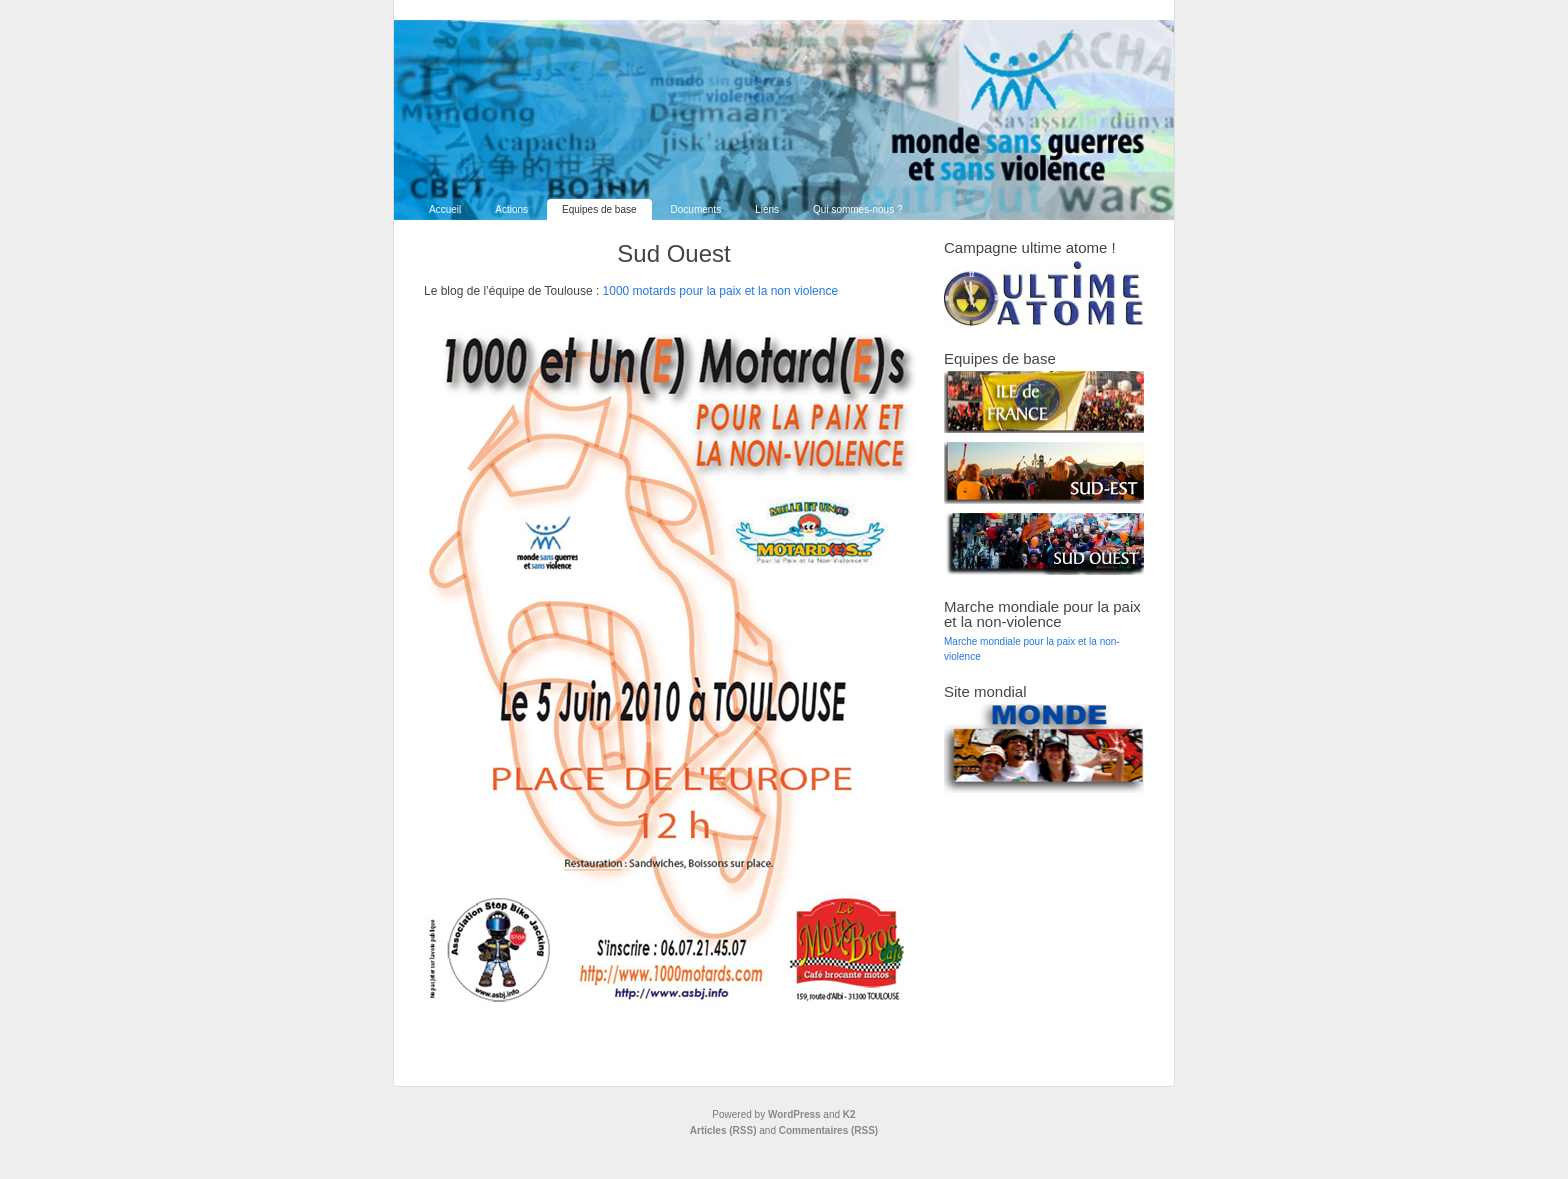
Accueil (445, 209)
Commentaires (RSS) (828, 1130)
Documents (696, 209)
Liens (767, 209)
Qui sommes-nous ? (857, 209)
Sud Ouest (673, 253)
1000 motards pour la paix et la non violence (720, 291)
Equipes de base (599, 209)
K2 (849, 1114)
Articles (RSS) (723, 1130)
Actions (511, 209)
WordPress (794, 1114)
